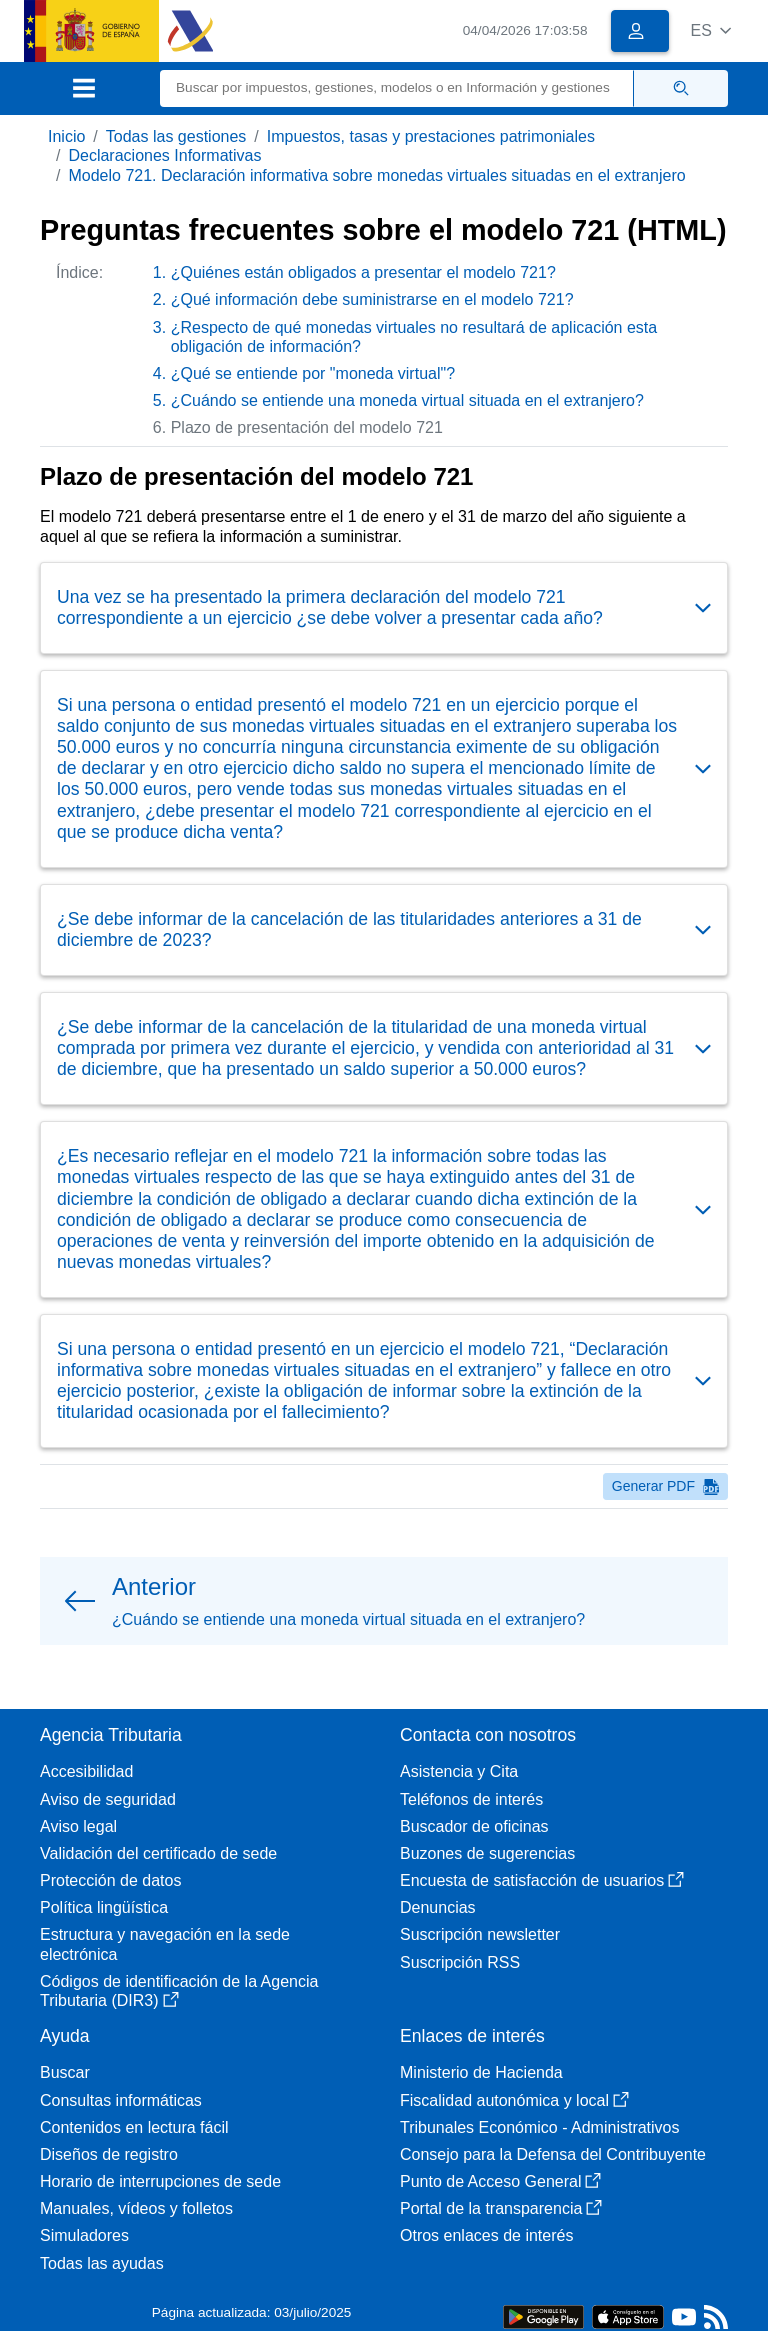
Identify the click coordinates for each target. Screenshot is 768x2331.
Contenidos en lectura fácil (134, 2127)
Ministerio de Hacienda (481, 2072)
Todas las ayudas (102, 2263)
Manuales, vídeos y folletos (136, 2208)
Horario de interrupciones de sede (160, 2181)
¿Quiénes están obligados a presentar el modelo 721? (363, 272)
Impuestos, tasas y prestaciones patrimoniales (431, 136)
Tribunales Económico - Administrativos (540, 2127)
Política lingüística (104, 1907)
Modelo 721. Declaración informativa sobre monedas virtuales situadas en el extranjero (376, 175)
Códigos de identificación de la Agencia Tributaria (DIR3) (179, 1991)
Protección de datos (110, 1880)
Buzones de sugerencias (487, 1853)
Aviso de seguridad (108, 1799)
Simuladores (84, 2235)
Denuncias (438, 1907)
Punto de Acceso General (500, 2181)
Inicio (66, 136)
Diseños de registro (109, 2154)
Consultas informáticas (121, 2100)
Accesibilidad (86, 1771)
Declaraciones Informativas (164, 155)
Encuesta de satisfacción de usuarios (542, 1880)
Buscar (65, 2072)
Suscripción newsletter (480, 1934)
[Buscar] (397, 88)
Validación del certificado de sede (158, 1853)
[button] (710, 30)
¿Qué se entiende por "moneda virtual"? (313, 373)
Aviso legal (78, 1826)
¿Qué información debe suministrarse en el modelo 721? (372, 299)
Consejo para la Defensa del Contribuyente (553, 2154)
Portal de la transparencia (501, 2208)
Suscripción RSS (460, 1962)
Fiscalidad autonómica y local (514, 2100)
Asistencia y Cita (459, 1771)
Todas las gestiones (176, 136)
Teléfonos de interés (471, 1799)
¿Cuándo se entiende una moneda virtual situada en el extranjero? (407, 400)
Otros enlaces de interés (486, 2235)
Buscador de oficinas (474, 1826)
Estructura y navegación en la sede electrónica (165, 1944)
